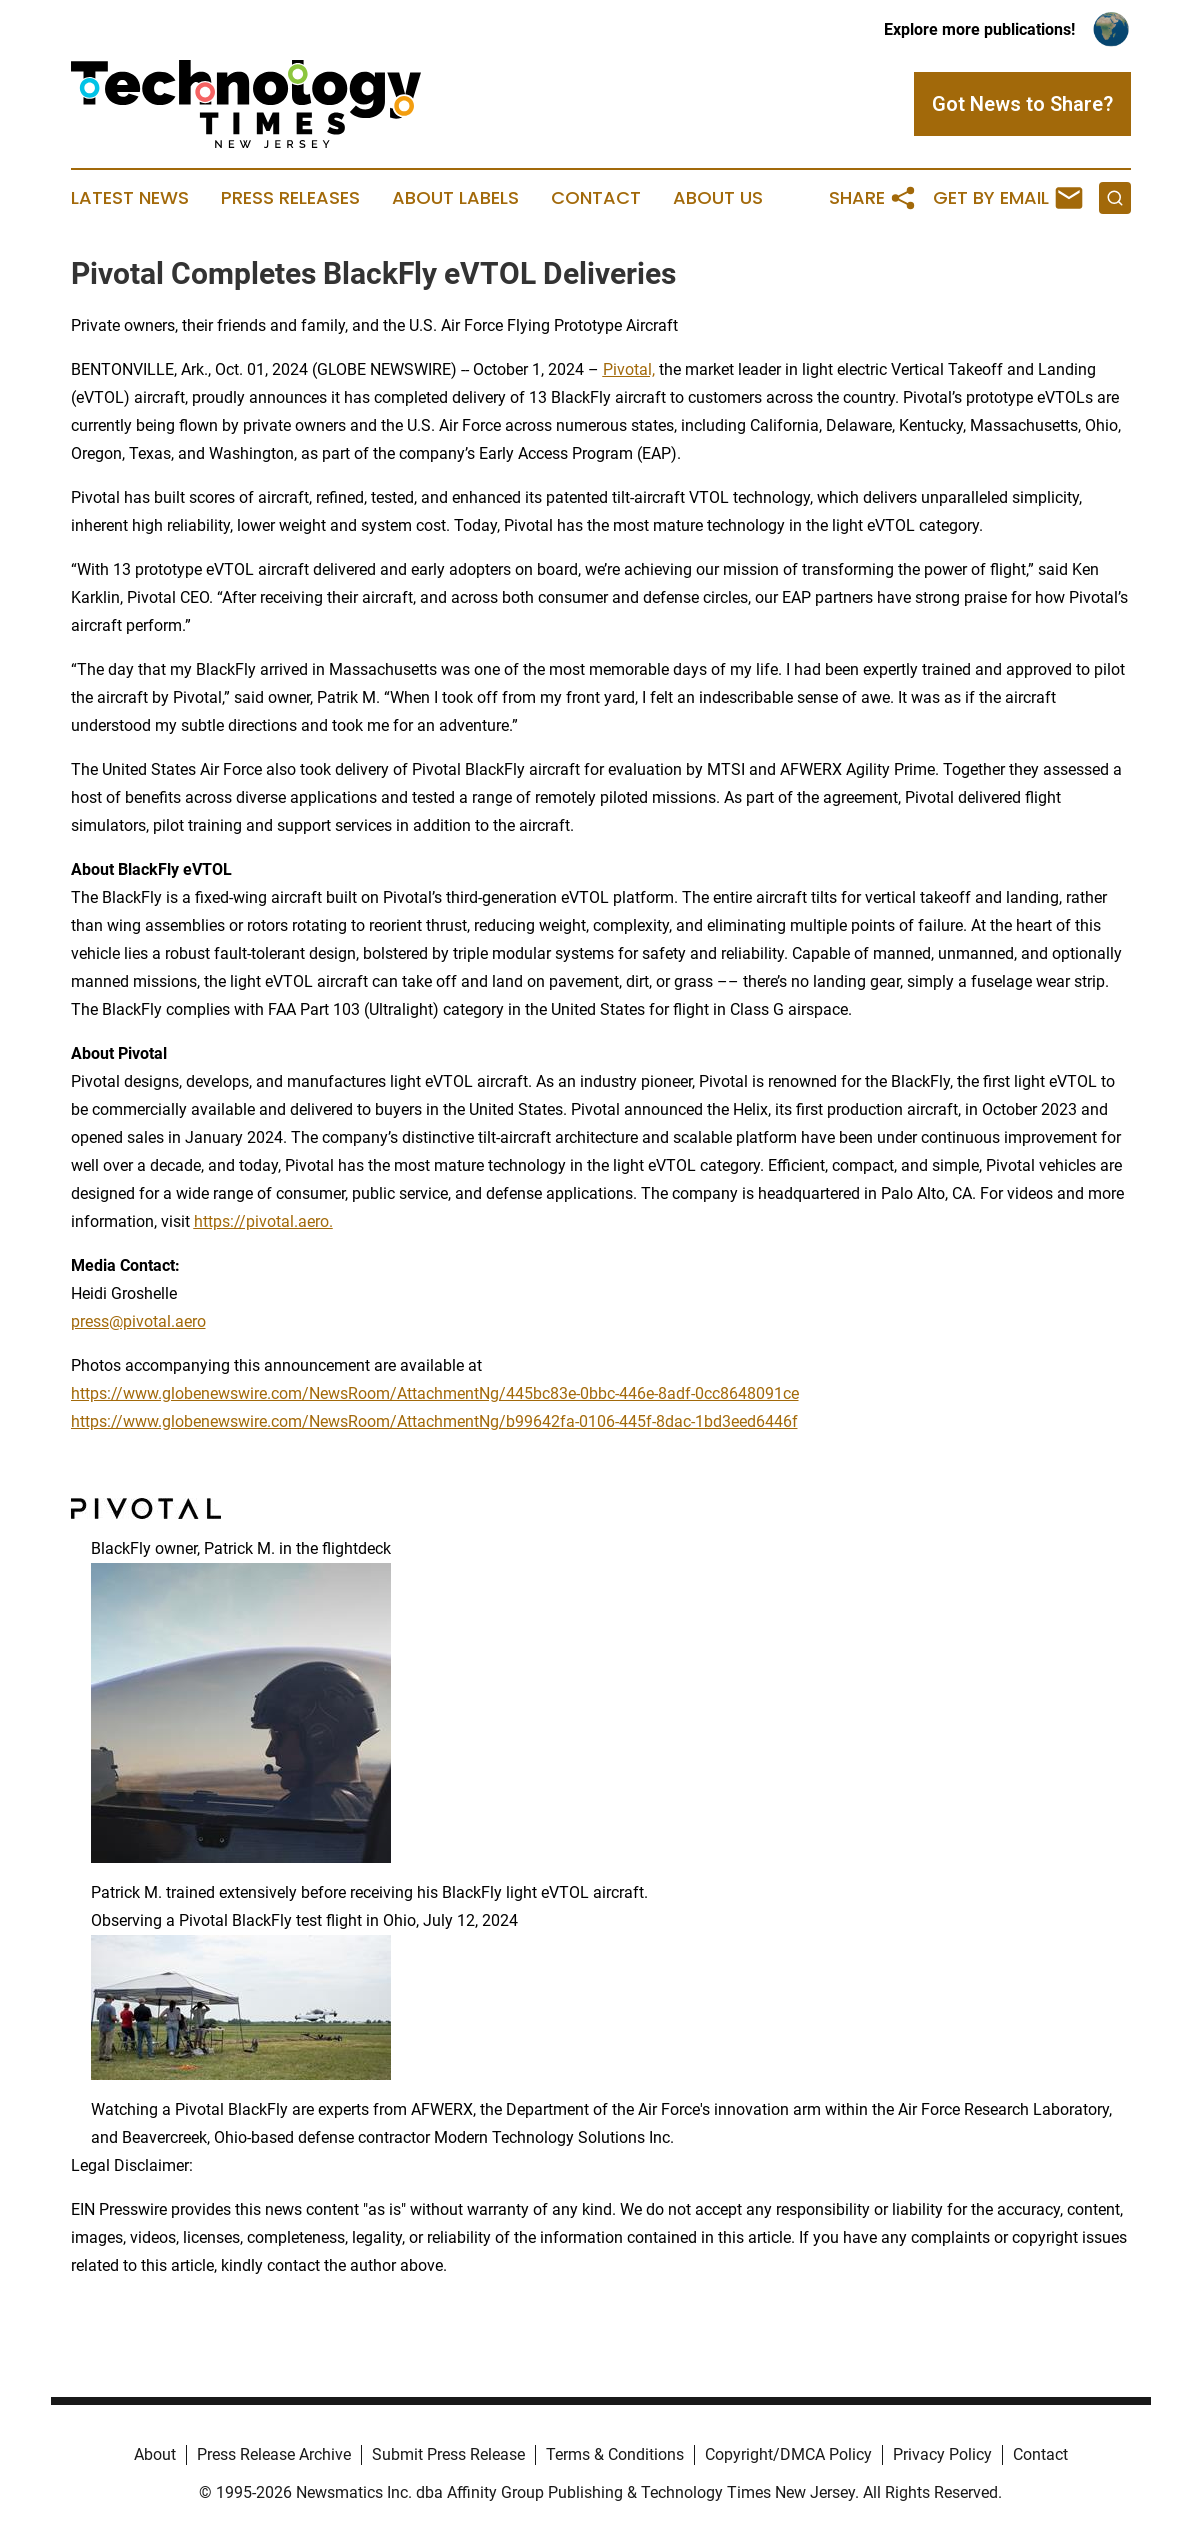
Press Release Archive (274, 2454)
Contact (596, 198)
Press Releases (290, 198)
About (155, 2454)
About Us (718, 198)
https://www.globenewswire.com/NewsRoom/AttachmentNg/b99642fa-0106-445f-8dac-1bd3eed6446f (434, 1421)
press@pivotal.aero (138, 1321)
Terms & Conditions (615, 2454)
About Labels (455, 198)
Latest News (130, 198)
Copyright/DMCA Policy (788, 2454)
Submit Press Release (448, 2454)
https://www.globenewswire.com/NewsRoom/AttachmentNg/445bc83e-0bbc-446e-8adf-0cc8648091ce (435, 1393)
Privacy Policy (942, 2454)
